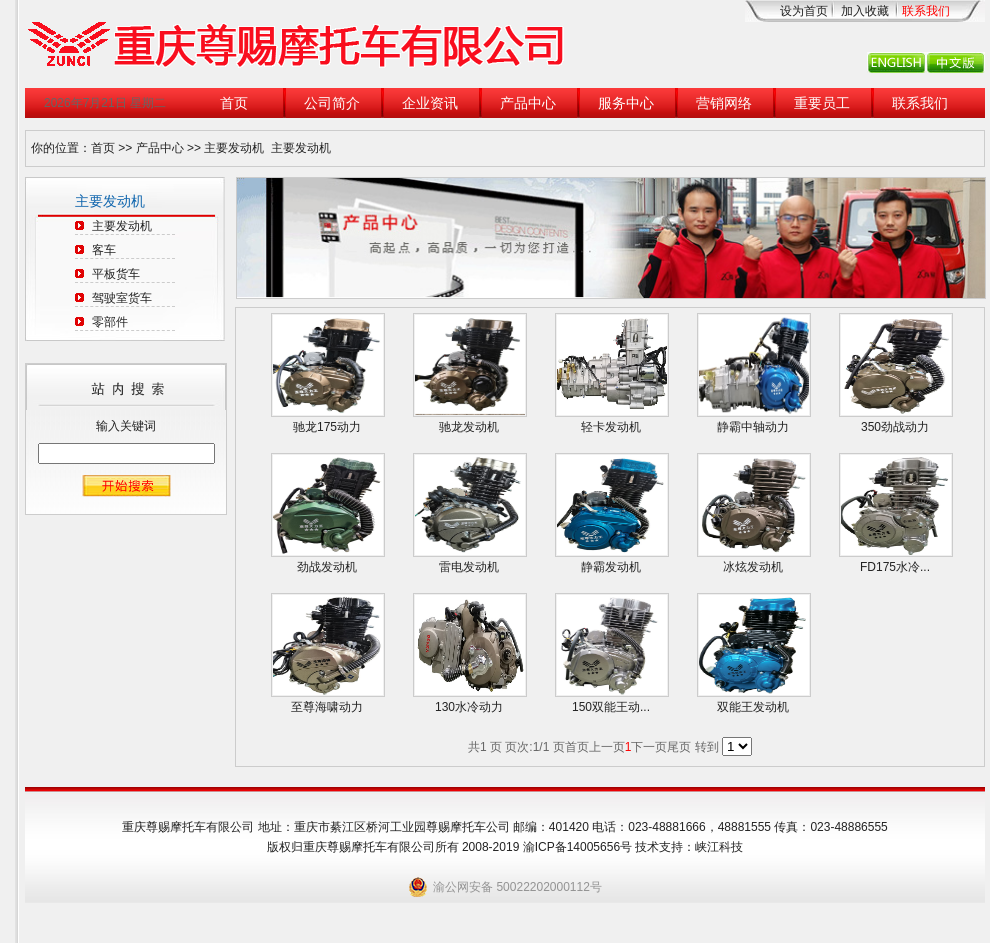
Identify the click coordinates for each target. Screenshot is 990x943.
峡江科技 (719, 847)
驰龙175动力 (327, 427)
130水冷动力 (469, 707)
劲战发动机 (327, 567)
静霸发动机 (611, 567)
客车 (104, 250)
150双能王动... (611, 707)
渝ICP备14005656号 (579, 847)
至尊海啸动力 (327, 707)
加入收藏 (865, 11)
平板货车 (116, 274)
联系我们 (926, 11)
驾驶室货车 (122, 298)
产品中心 (160, 148)
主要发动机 (234, 148)
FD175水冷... (895, 567)
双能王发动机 (753, 707)
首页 (103, 148)
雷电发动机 (469, 567)
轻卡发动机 (611, 427)
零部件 (110, 322)
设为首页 (804, 11)
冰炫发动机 (753, 567)
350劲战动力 (895, 427)
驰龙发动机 (469, 427)
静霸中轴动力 (753, 427)
